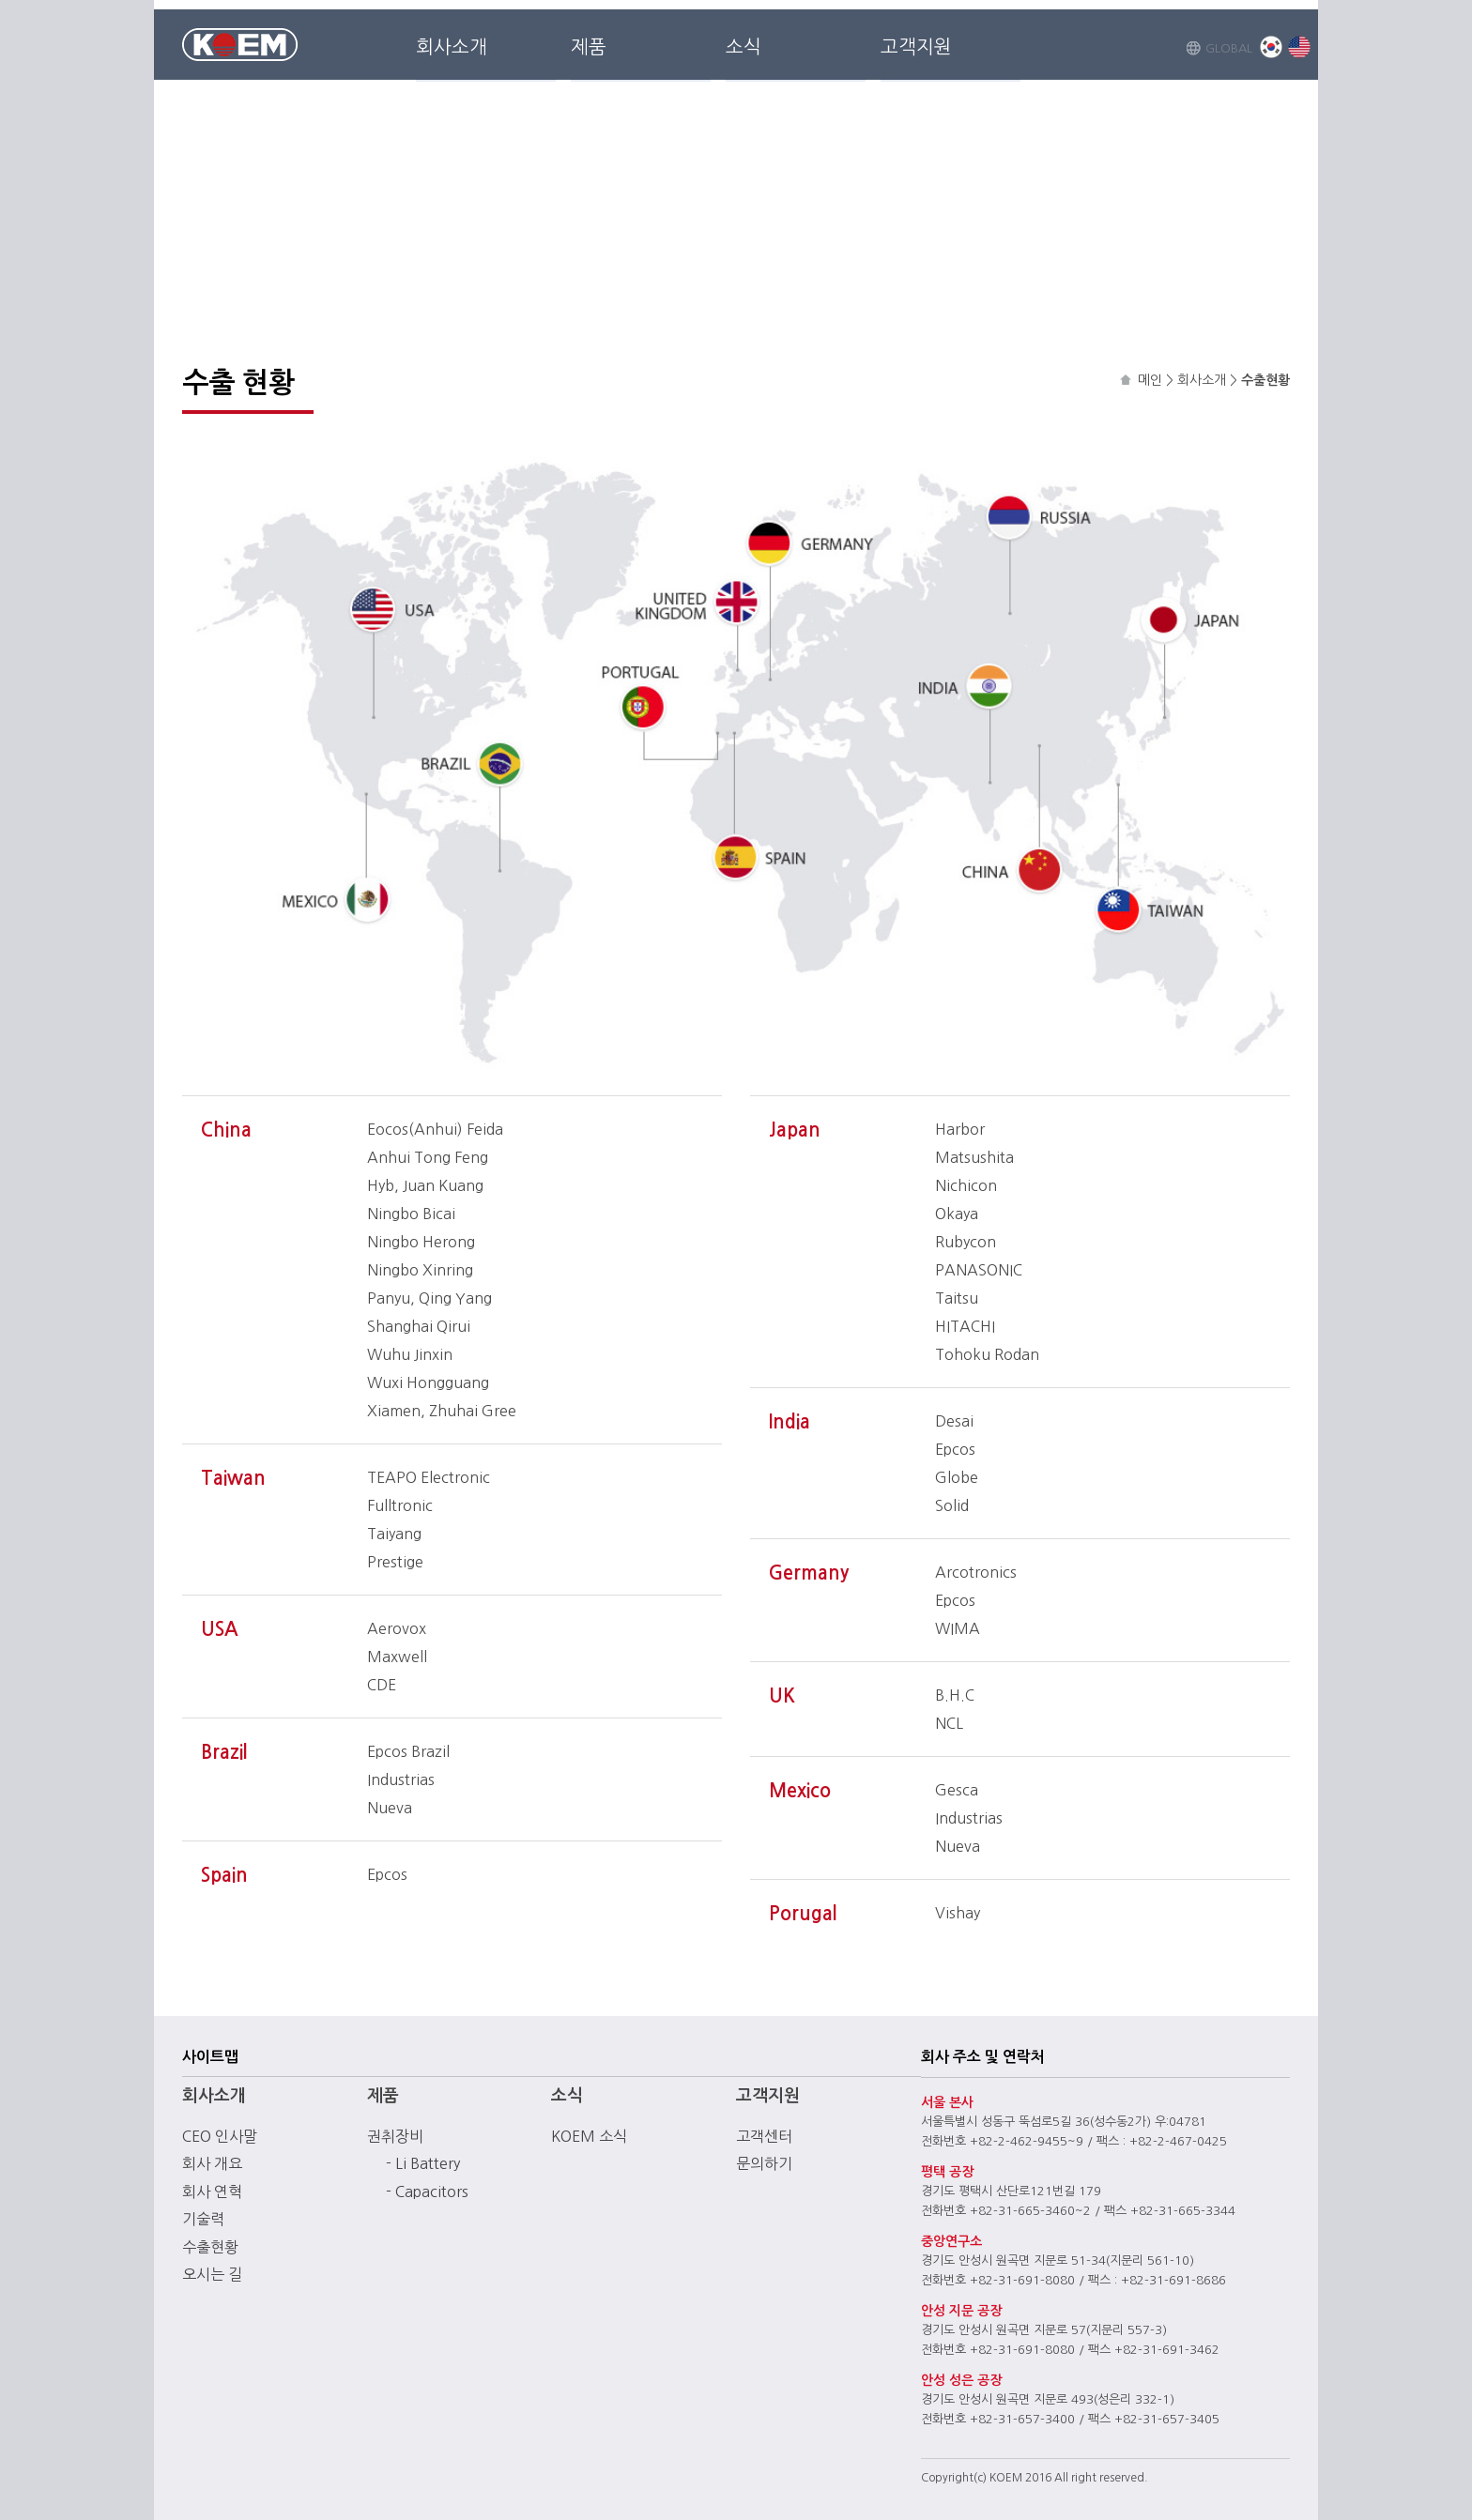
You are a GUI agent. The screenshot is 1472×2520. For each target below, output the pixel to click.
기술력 (203, 2218)
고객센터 (764, 2136)
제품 (588, 47)
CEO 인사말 (219, 2136)
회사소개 (451, 47)
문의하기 (764, 2163)
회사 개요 (212, 2163)
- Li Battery (423, 2163)
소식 (743, 47)
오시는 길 (212, 2274)
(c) (980, 2477)
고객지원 (916, 47)
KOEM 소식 (589, 2136)
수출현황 (210, 2246)
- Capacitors (427, 2191)
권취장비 (395, 2136)
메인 (1150, 380)
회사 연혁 (212, 2191)
